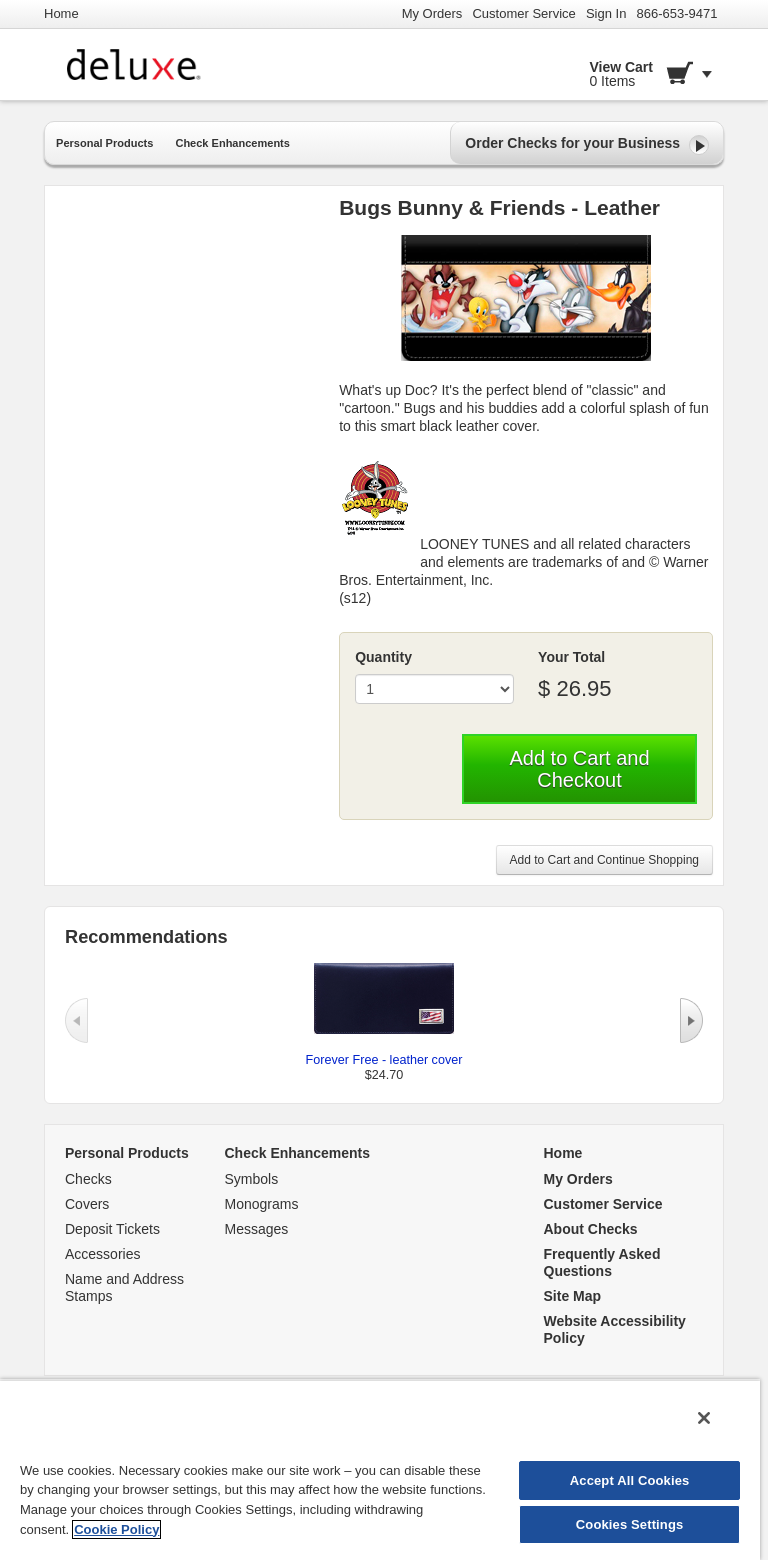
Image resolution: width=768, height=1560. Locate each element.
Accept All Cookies (630, 1480)
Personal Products (104, 143)
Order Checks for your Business (587, 145)
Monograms (262, 1204)
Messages (257, 1229)
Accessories (102, 1254)
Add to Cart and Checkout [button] (579, 769)
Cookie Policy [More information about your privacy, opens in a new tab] (116, 1529)
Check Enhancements (232, 143)
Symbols (252, 1179)
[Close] (704, 1418)
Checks (88, 1179)
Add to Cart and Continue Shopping (604, 860)
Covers (87, 1204)
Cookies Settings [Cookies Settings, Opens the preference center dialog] (630, 1524)
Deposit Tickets (112, 1229)
